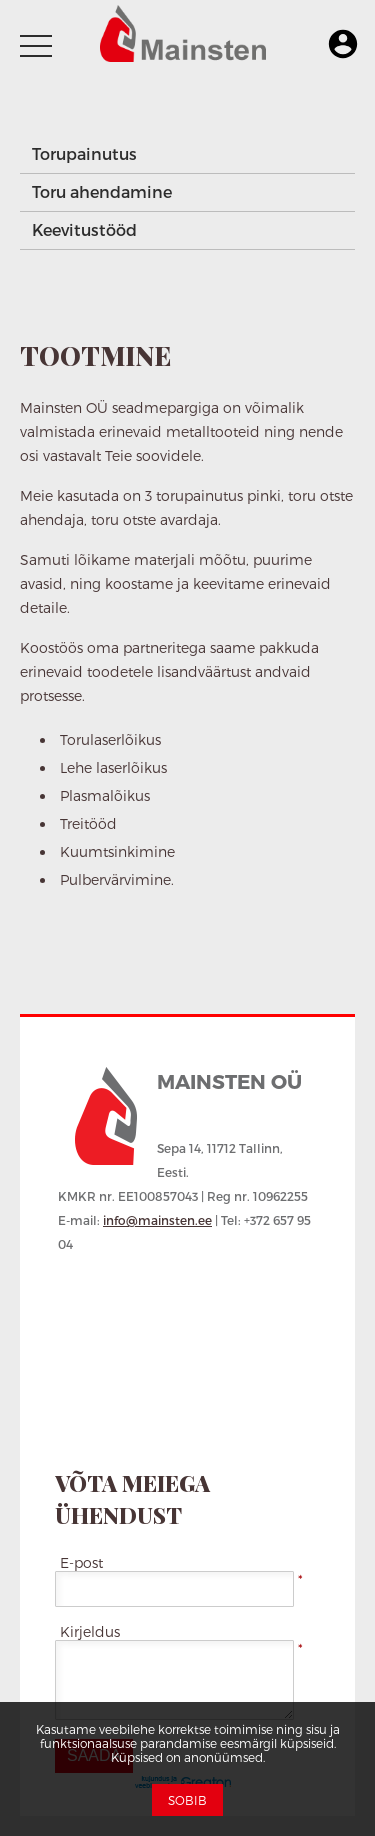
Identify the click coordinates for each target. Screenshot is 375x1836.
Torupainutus (84, 153)
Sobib (187, 1800)
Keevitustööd (84, 229)
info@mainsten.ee (157, 1220)
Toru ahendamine (102, 191)
